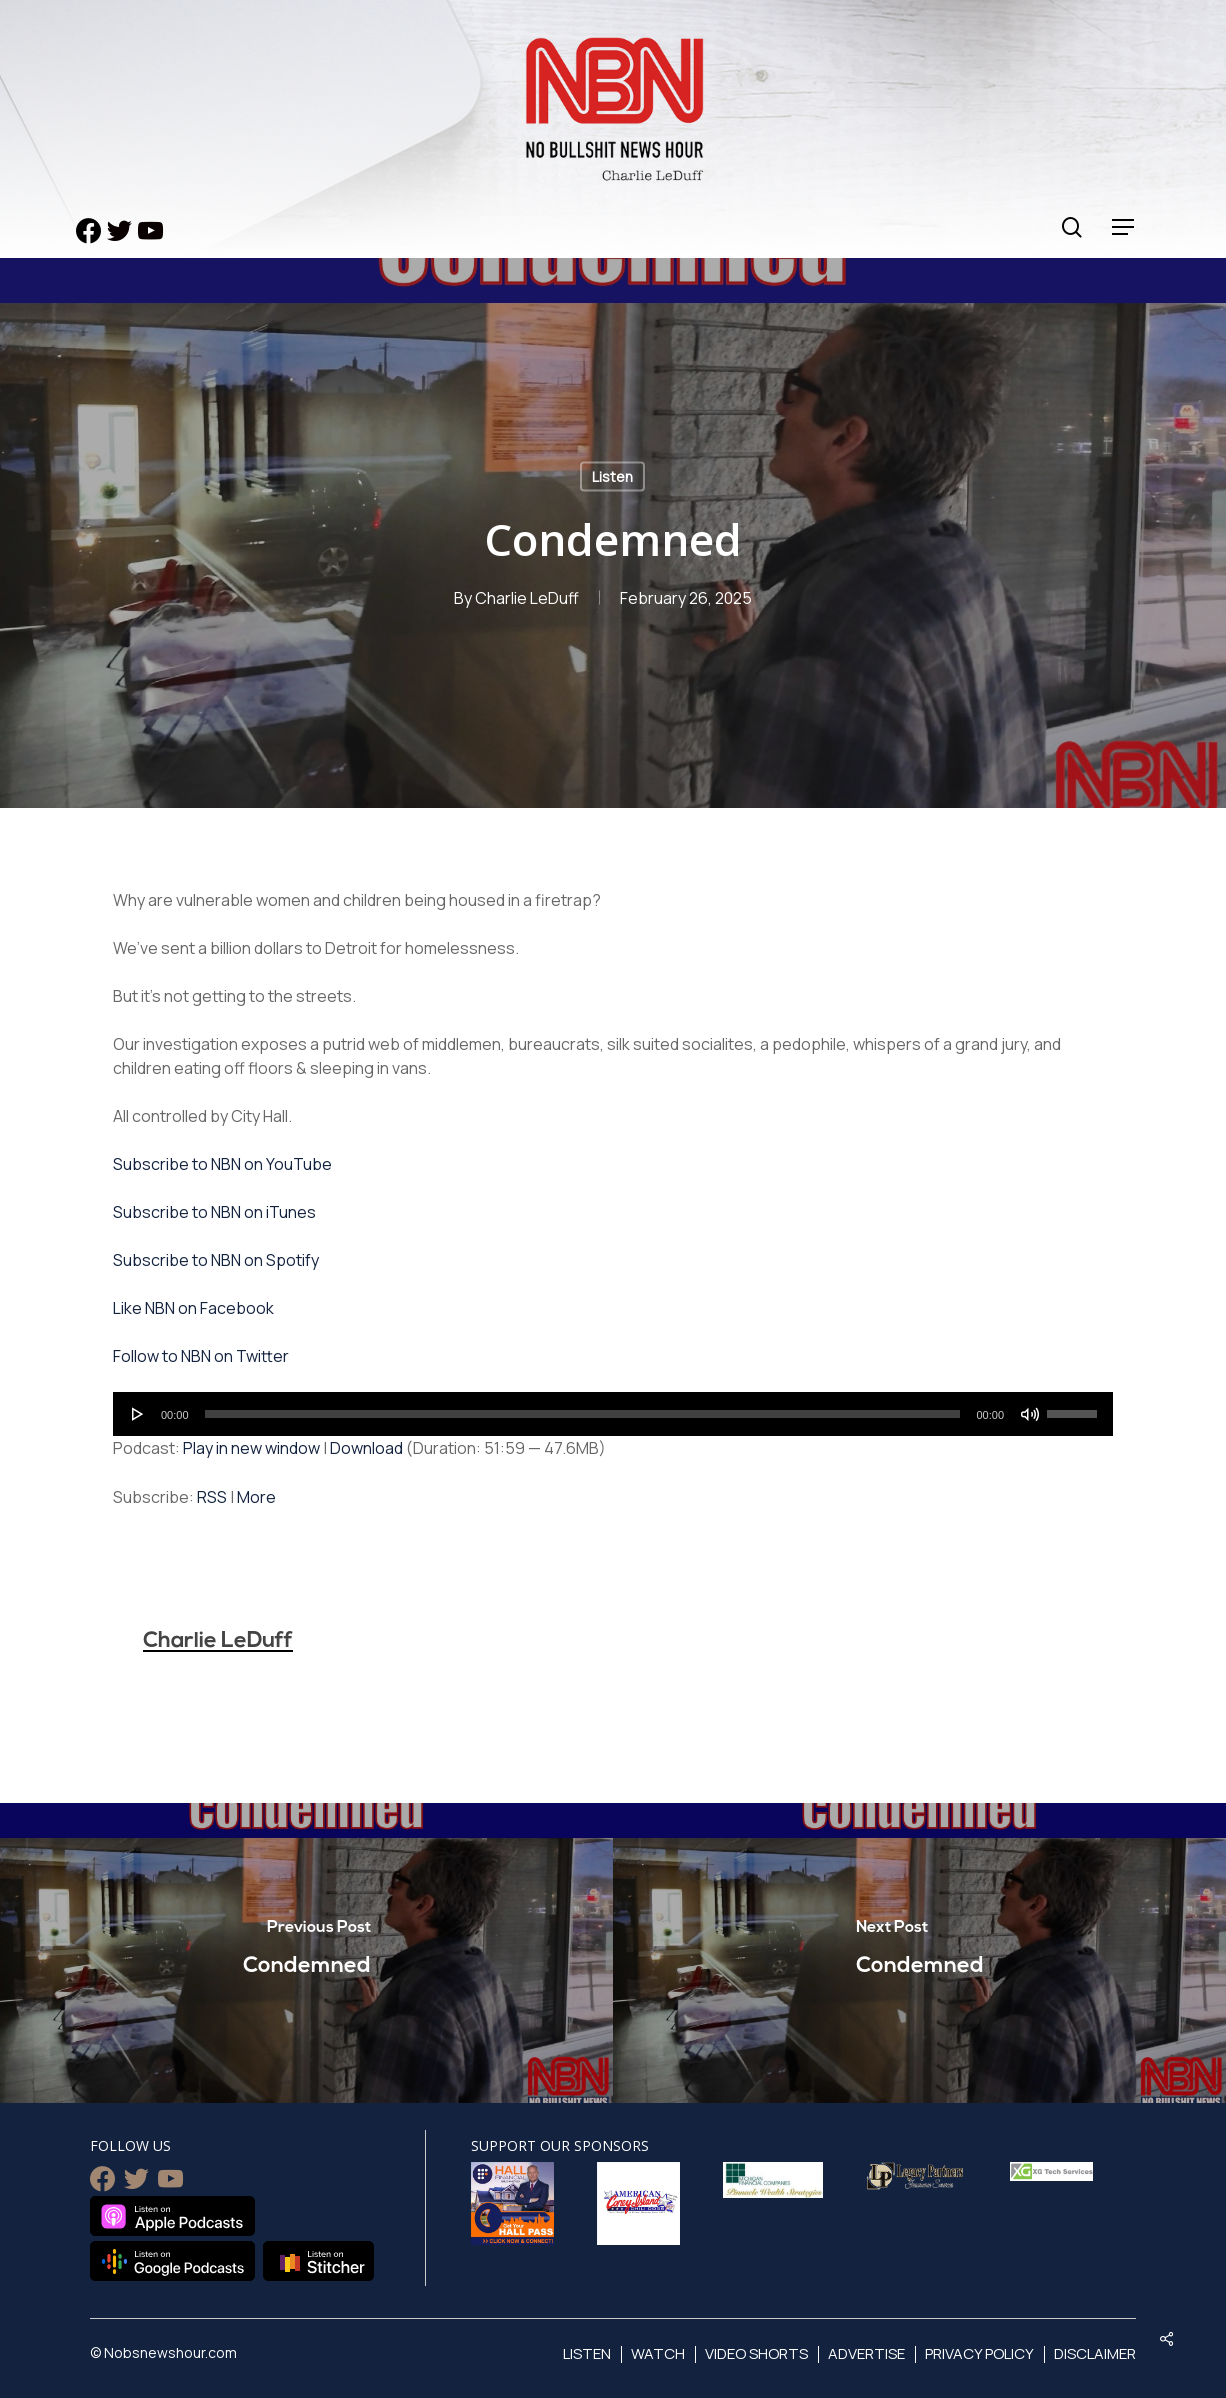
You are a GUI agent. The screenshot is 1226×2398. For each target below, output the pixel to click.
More (256, 1497)
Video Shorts (756, 2353)
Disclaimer (1095, 2353)
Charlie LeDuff (527, 598)
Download (366, 1448)
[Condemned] (306, 1953)
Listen (612, 476)
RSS (212, 1497)
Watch (658, 2353)
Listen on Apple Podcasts (172, 2216)
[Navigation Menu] (1124, 227)
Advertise (866, 2353)
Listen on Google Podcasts (172, 2261)
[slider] (583, 1414)
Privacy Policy (979, 2353)
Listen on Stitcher (318, 2261)
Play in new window (251, 1448)
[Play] (138, 1414)
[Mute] (1030, 1414)
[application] (613, 1414)
